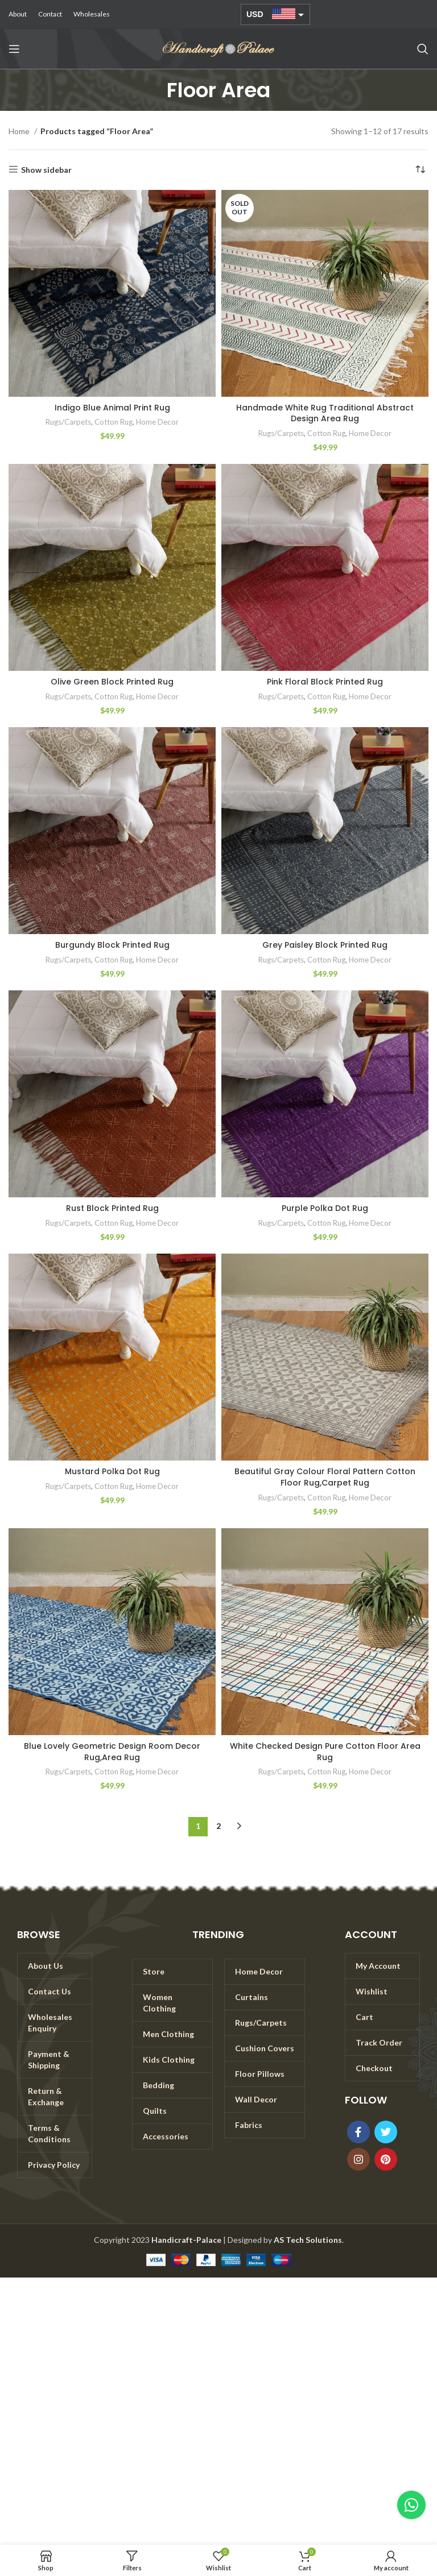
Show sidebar (46, 169)
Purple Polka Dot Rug (325, 1208)
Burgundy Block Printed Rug (112, 945)
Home (20, 131)
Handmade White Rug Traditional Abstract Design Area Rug (325, 413)
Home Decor (157, 421)
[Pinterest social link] (385, 2159)
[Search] (422, 49)
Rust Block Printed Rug (112, 1208)
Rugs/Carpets (68, 421)
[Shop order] (419, 170)
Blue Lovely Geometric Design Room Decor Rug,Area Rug (112, 1751)
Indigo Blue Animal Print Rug (112, 407)
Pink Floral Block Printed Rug (325, 681)
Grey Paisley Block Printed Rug (324, 945)
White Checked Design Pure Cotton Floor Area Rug (325, 1751)
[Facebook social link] (358, 2132)
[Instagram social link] (358, 2159)
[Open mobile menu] (14, 49)
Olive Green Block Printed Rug (112, 681)
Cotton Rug (113, 421)
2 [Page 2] (218, 1826)
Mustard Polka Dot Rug (112, 1471)
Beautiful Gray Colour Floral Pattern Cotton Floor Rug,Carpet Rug (324, 1477)
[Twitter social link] (385, 2132)
